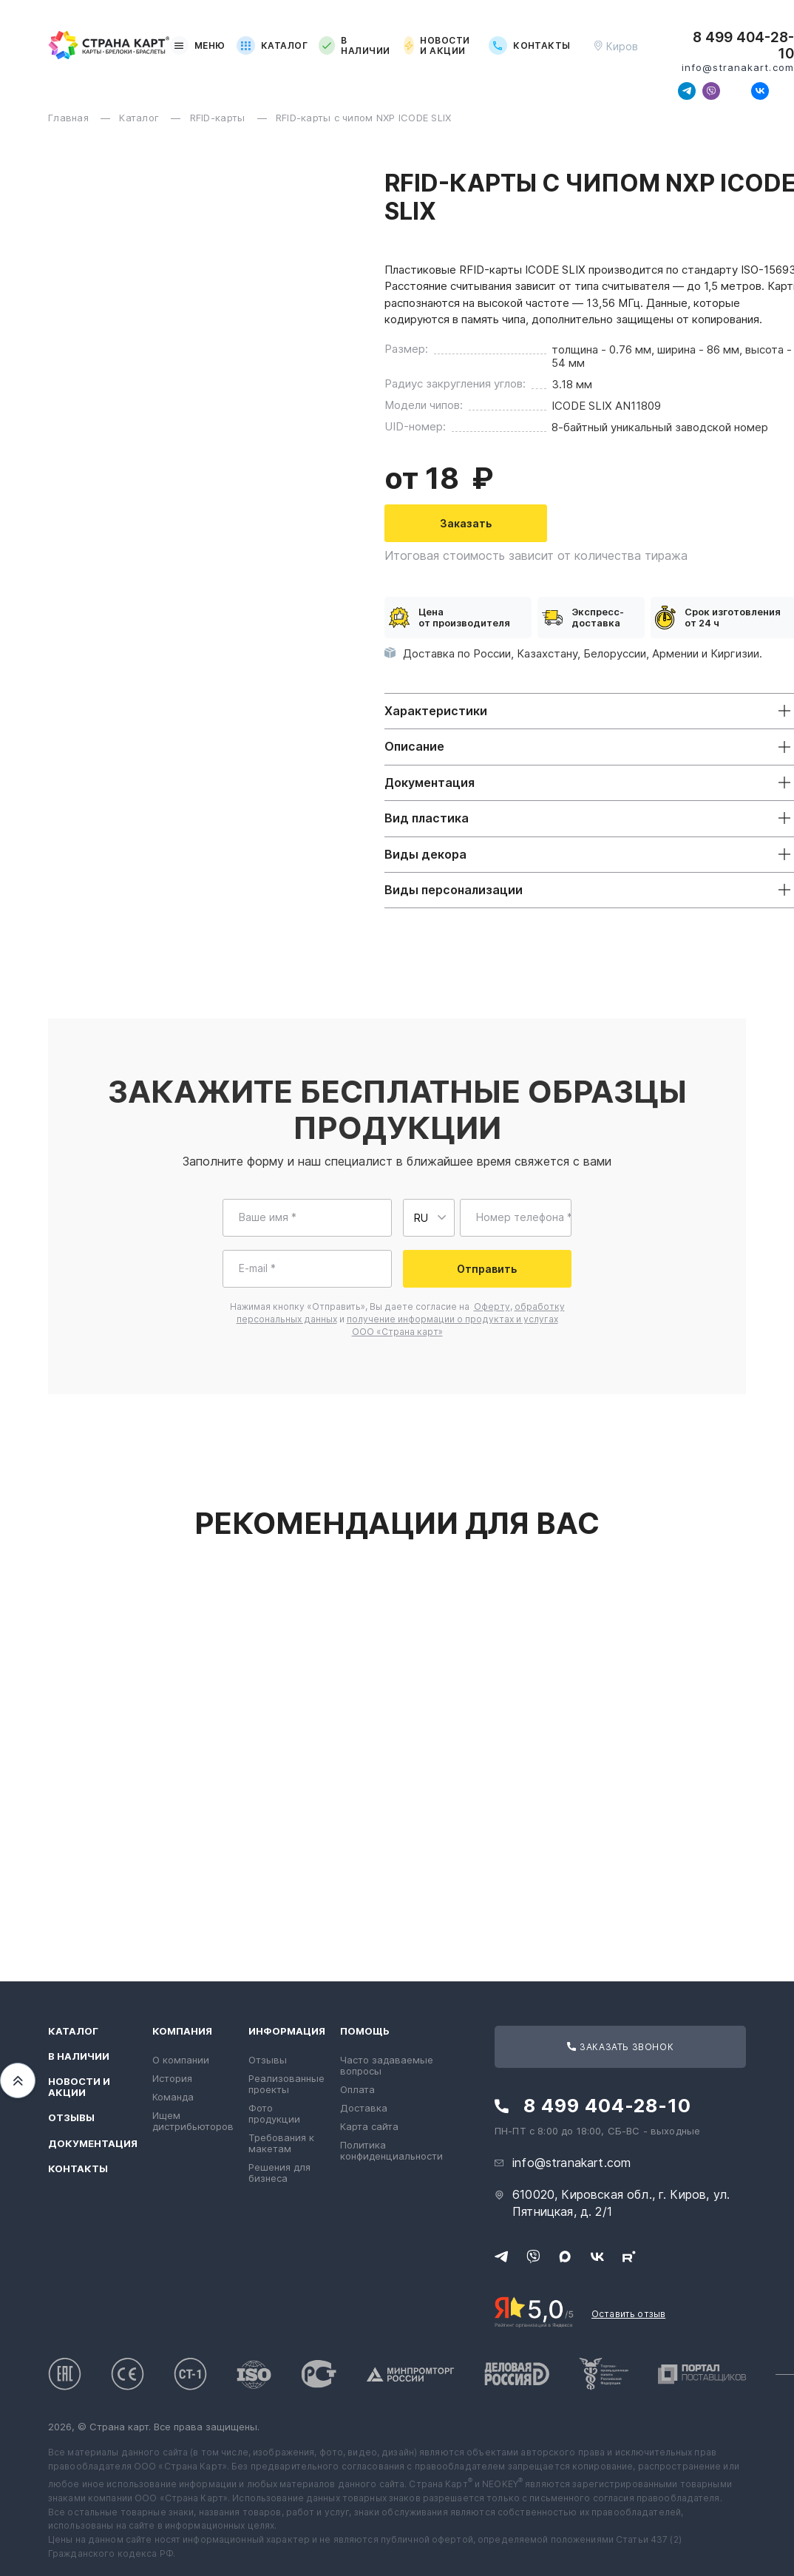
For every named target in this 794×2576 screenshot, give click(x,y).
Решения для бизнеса (279, 2172)
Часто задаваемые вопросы (386, 2065)
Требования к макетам (281, 2143)
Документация (93, 2143)
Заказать (466, 523)
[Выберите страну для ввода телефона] (429, 1218)
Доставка (363, 2108)
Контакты (530, 45)
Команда (173, 2097)
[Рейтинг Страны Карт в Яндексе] (534, 2310)
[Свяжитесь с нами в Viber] (711, 91)
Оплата (357, 2089)
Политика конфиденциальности (391, 2150)
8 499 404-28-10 (743, 46)
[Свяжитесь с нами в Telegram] (687, 91)
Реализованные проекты (286, 2083)
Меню (197, 45)
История (172, 2078)
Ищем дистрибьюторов (193, 2120)
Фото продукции (274, 2113)
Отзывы (71, 2117)
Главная (70, 118)
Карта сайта (369, 2126)
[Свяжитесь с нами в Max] (735, 91)
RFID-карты (219, 118)
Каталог (272, 45)
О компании (180, 2060)
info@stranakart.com (738, 67)
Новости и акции (437, 46)
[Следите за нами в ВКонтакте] (760, 91)
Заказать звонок (620, 2046)
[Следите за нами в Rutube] (784, 91)
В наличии (354, 46)
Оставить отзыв (628, 2313)
